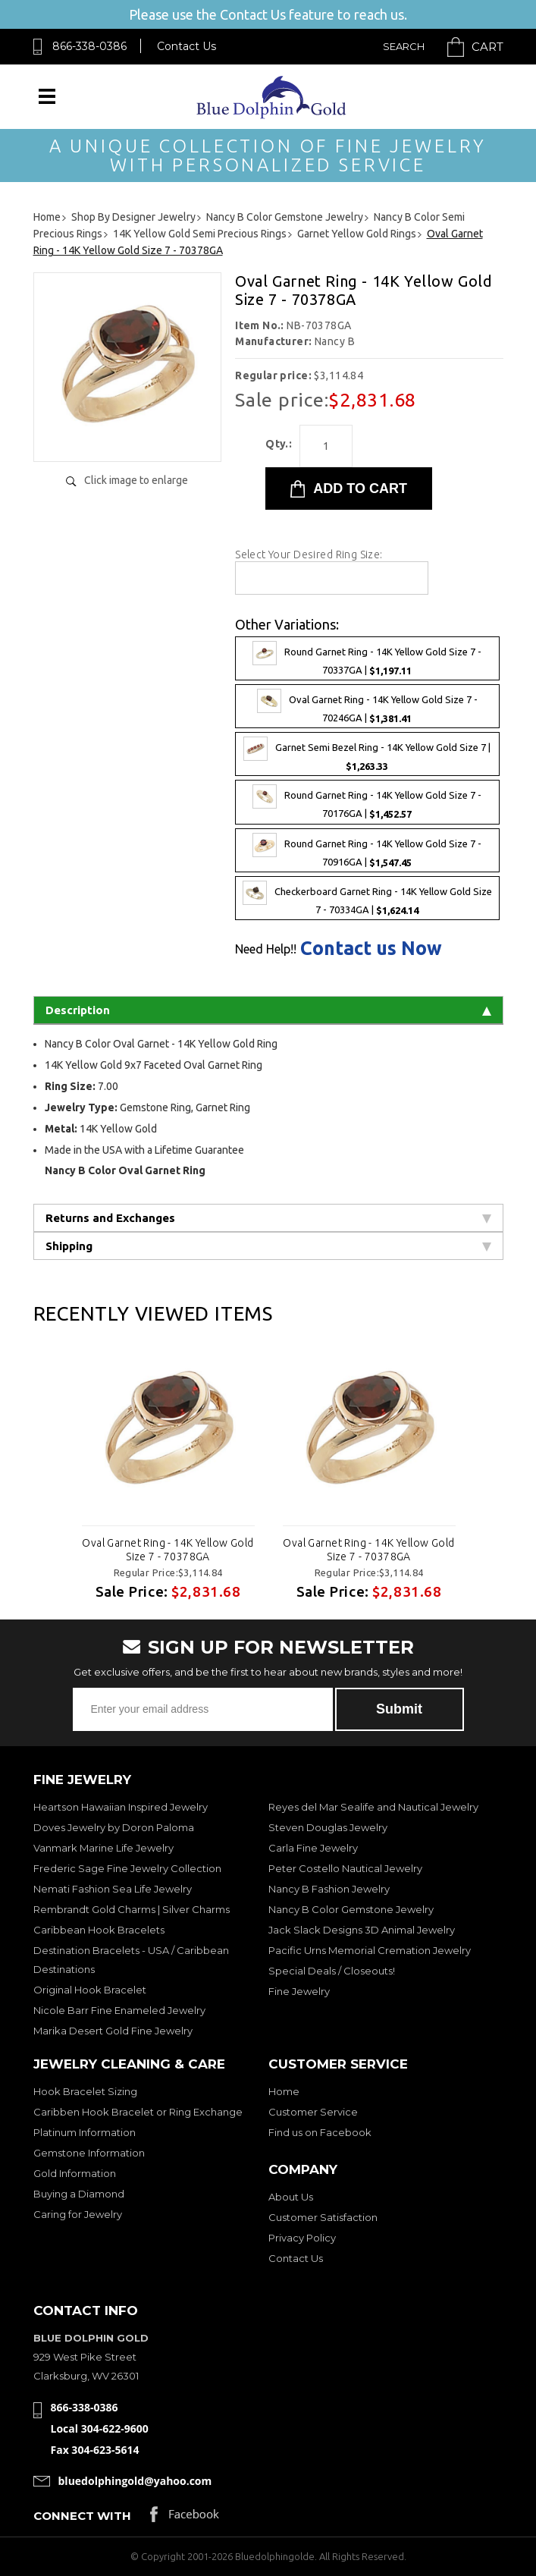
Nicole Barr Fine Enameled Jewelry (119, 2010)
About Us (290, 2197)
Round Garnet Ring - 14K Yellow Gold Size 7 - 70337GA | (366, 658)
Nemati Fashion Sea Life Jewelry (112, 1889)
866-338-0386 (89, 46)
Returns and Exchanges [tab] (268, 1217)
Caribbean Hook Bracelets (99, 1930)
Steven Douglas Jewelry (327, 1827)
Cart (487, 46)
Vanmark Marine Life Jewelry (103, 1848)
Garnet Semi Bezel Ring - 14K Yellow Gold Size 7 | (367, 754)
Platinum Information (84, 2132)
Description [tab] (268, 1010)
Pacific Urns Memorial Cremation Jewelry (369, 1950)
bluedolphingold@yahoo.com (135, 2481)
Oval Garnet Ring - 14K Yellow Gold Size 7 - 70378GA (167, 1550)
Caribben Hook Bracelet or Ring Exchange (138, 2112)
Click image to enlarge (136, 480)
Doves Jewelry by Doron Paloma (113, 1827)
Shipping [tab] (268, 1245)
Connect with (82, 2515)
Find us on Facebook (319, 2132)
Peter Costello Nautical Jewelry (345, 1868)
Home (283, 2091)
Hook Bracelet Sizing (85, 2091)
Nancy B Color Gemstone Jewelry (351, 1909)
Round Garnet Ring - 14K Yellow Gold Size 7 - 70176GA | (366, 801)
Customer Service (313, 2112)
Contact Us (186, 46)
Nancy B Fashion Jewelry (329, 1889)
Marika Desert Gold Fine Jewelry (113, 2031)
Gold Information (74, 2173)
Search (404, 46)
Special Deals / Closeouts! (331, 1971)
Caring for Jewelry (77, 2214)
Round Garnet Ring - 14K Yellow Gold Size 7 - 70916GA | (366, 850)
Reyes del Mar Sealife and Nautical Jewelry (373, 1807)
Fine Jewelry (299, 1991)
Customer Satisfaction (323, 2217)
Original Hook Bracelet (89, 1990)
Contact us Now (371, 948)
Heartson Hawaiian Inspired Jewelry (120, 1807)
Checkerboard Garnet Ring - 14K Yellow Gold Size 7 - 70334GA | (367, 898)
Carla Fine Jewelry (313, 1848)
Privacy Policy (302, 2238)
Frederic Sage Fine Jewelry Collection (127, 1868)
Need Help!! (265, 949)
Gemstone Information (89, 2153)
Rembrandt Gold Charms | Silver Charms (131, 1909)
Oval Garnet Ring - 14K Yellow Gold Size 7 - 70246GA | (367, 706)
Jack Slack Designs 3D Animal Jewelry (361, 1930)
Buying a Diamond (78, 2194)
